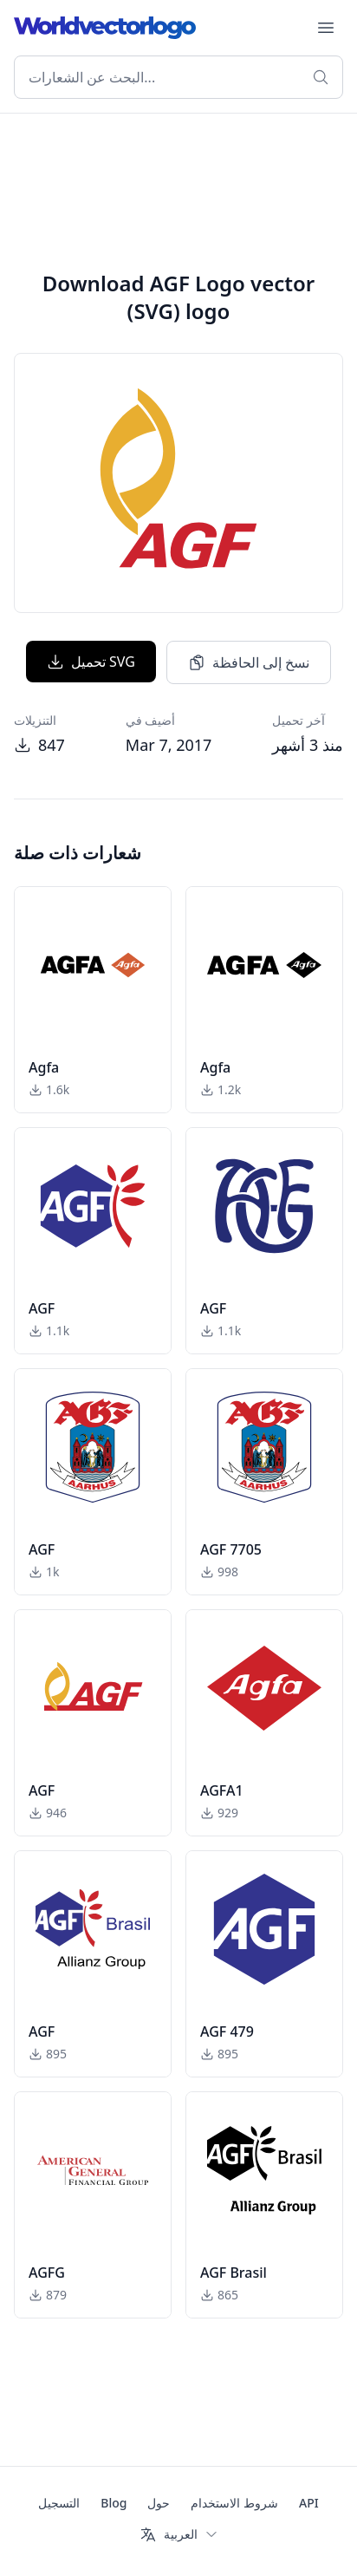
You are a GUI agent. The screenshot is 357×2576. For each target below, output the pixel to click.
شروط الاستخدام (234, 2502)
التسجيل (59, 2502)
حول (158, 2502)
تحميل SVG (91, 661)
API (309, 2502)
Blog (114, 2502)
